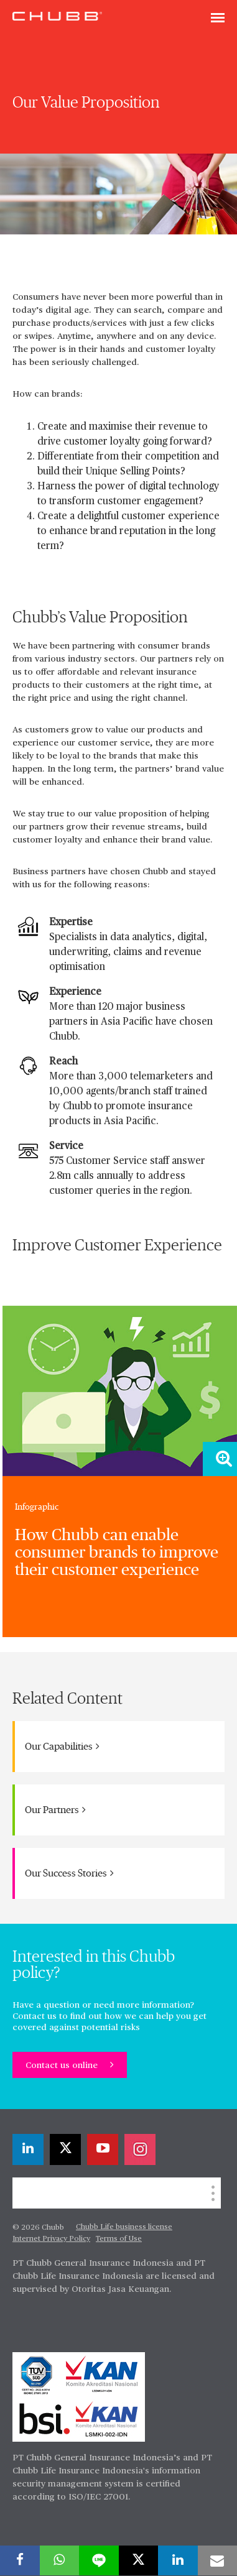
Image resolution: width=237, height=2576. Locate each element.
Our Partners (55, 1809)
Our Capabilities (62, 1746)
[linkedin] (28, 2149)
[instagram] (140, 2149)
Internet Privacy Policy (51, 2239)
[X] (65, 2149)
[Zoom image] (220, 1459)
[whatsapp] (60, 2560)
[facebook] (20, 2560)
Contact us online (63, 2065)
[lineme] (99, 2560)
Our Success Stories (69, 1873)
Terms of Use (119, 2239)
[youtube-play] (102, 2149)
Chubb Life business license (124, 2227)
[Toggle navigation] (218, 19)
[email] (218, 2560)
